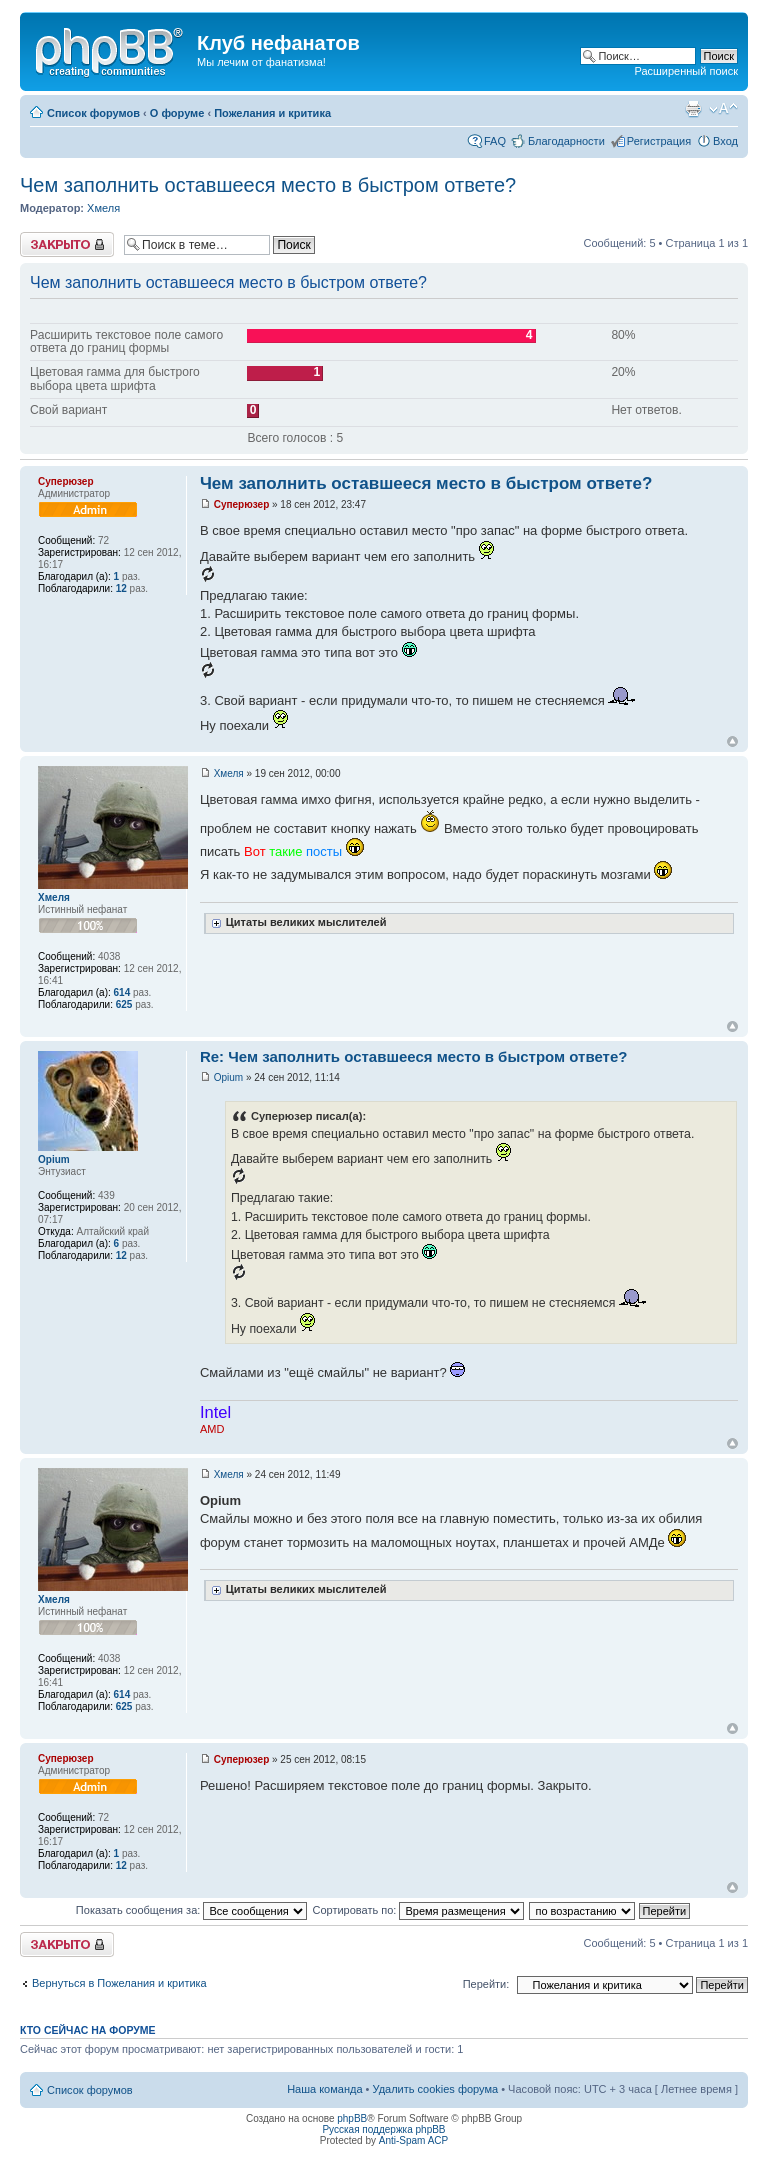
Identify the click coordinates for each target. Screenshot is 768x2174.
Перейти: (486, 1984)
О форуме (177, 113)
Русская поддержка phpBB (383, 2129)
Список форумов (93, 113)
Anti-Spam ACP (413, 2140)
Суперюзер (242, 504)
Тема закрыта (67, 244)
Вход (725, 141)
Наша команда (324, 2089)
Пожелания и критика (272, 113)
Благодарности (566, 141)
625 (124, 1004)
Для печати (693, 109)
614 (122, 992)
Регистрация (659, 141)
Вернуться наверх (732, 741)
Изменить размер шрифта (723, 109)
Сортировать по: (418, 1910)
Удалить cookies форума (436, 2089)
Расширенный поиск (686, 71)
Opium (228, 1077)
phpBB (352, 2118)
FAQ (495, 141)
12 (121, 588)
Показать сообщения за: (192, 1910)
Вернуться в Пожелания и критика (119, 1983)
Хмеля (103, 208)
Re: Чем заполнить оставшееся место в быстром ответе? (414, 1056)
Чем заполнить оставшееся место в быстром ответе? (268, 185)
